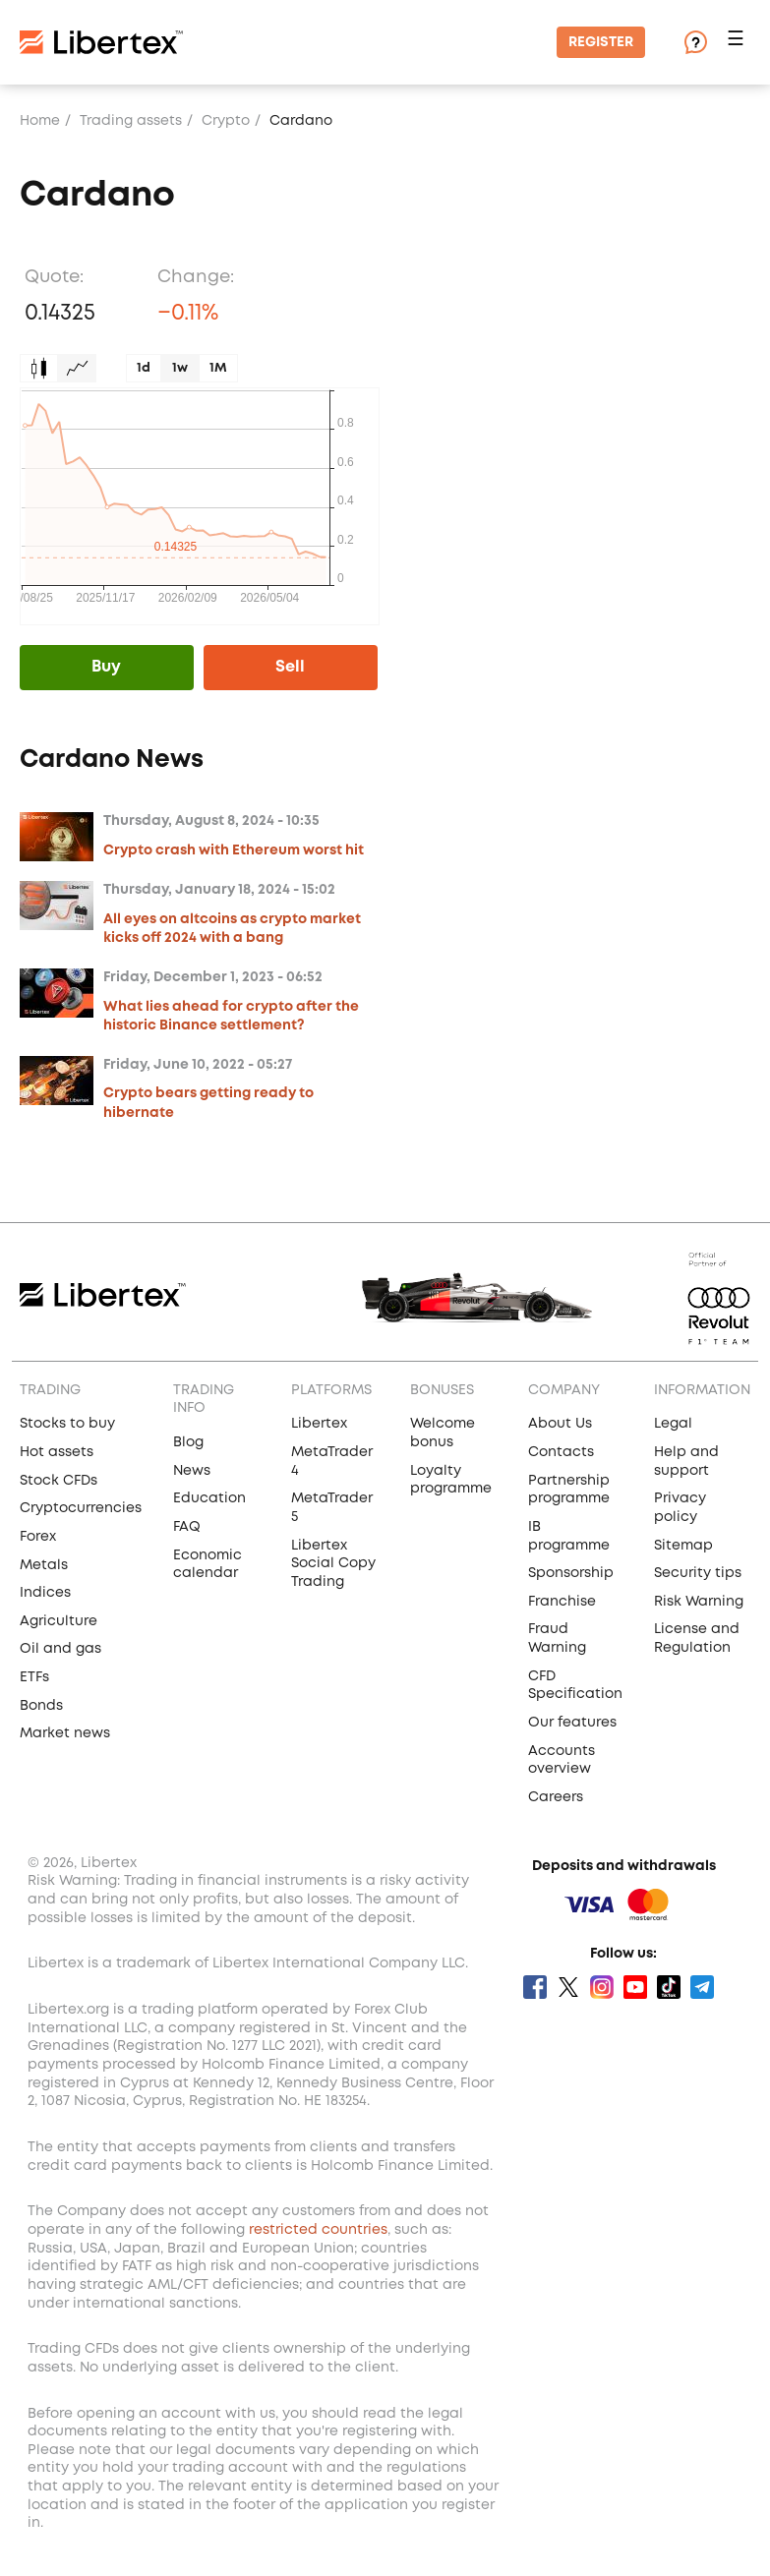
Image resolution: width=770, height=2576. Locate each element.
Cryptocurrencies (81, 1508)
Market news (65, 1733)
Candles (39, 368)
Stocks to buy (67, 1424)
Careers (555, 1797)
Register (600, 42)
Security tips (697, 1573)
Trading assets (131, 121)
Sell (290, 667)
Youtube (635, 1987)
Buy (106, 667)
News (191, 1471)
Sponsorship (571, 1573)
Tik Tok (669, 1987)
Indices (45, 1593)
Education (209, 1498)
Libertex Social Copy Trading (333, 1564)
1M (218, 368)
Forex (38, 1537)
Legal (673, 1424)
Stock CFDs (58, 1481)
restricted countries (318, 2230)
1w (180, 368)
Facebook (535, 1987)
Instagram (602, 1987)
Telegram (702, 1987)
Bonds (41, 1706)
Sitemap (683, 1545)
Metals (44, 1565)
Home (40, 121)
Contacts (561, 1452)
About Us (560, 1424)
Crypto (226, 121)
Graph (77, 368)
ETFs (34, 1677)
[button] (738, 42)
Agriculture (58, 1621)
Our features (572, 1722)
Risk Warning (698, 1602)
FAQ (187, 1527)
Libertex (319, 1424)
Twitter (568, 1987)
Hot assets (56, 1452)
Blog (188, 1442)
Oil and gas (60, 1649)
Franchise (562, 1602)
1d (143, 368)
